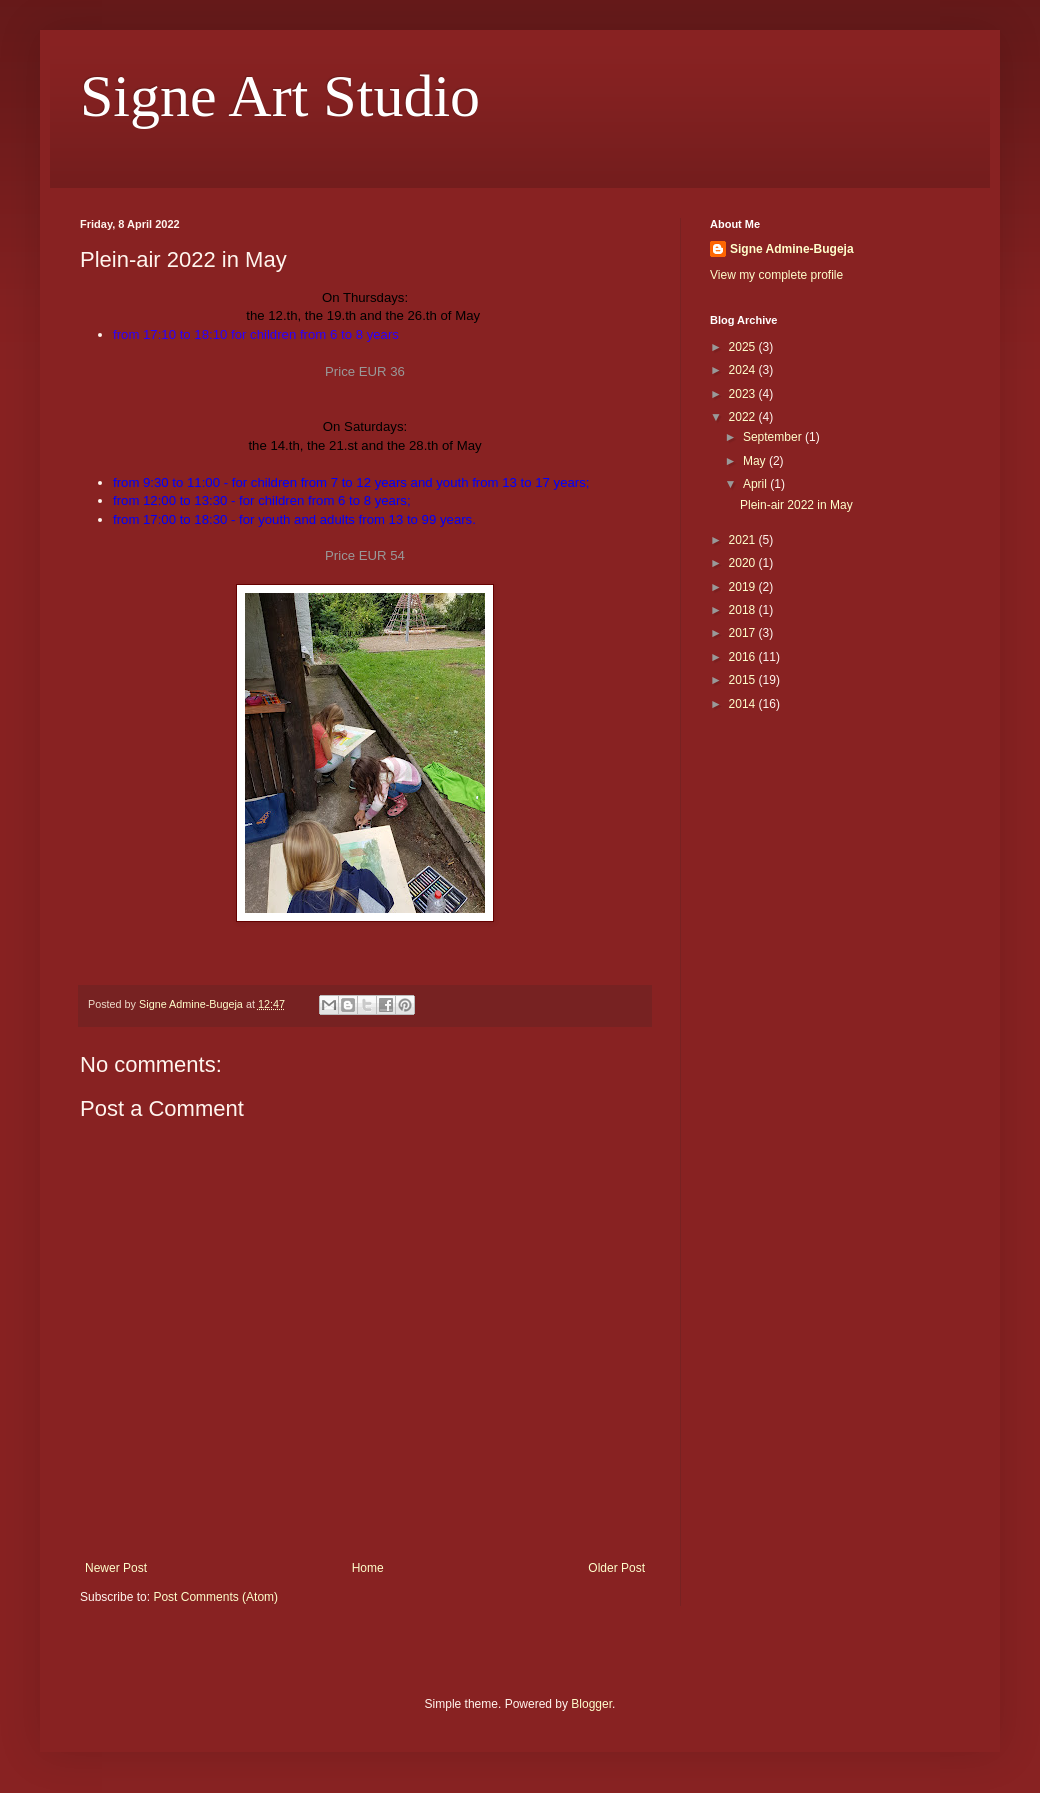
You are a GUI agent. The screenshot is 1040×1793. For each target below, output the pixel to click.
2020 (744, 563)
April (756, 484)
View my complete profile (776, 275)
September (774, 437)
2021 (744, 540)
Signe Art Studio (280, 96)
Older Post (616, 1568)
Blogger (591, 1704)
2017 (744, 633)
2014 (744, 704)
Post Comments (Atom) (215, 1597)
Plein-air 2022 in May (796, 505)
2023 (744, 394)
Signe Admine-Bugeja (792, 249)
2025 (744, 347)
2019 (744, 587)
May (756, 461)
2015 (744, 680)
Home (368, 1568)
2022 (744, 417)
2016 (744, 657)
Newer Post (116, 1568)
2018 (744, 610)
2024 (744, 370)
